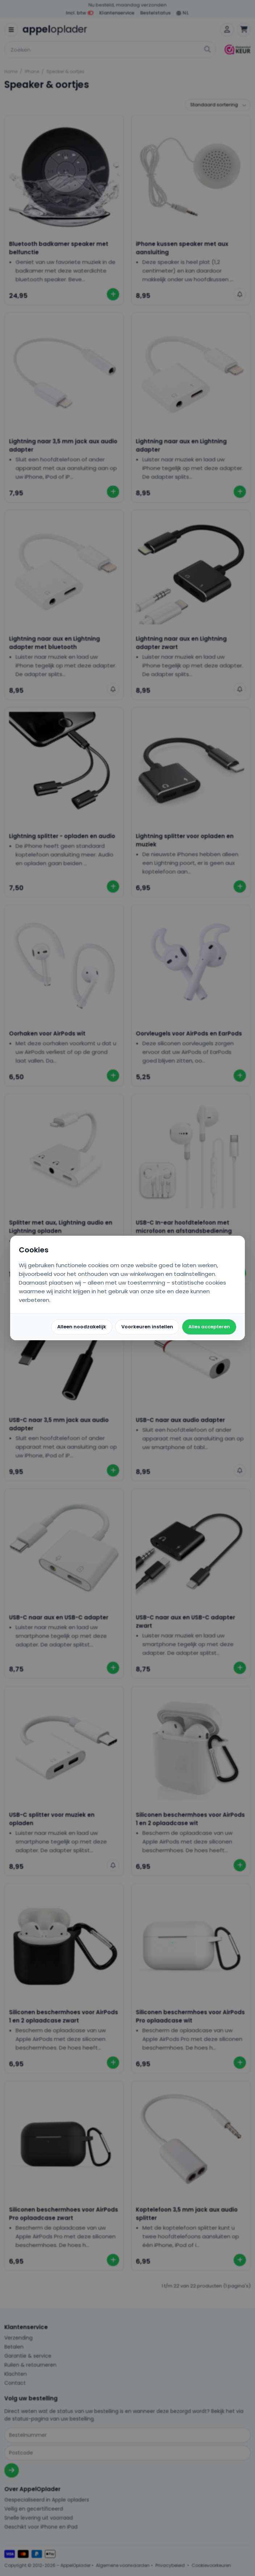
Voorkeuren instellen (147, 1326)
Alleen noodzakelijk (81, 1326)
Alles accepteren (209, 1326)
